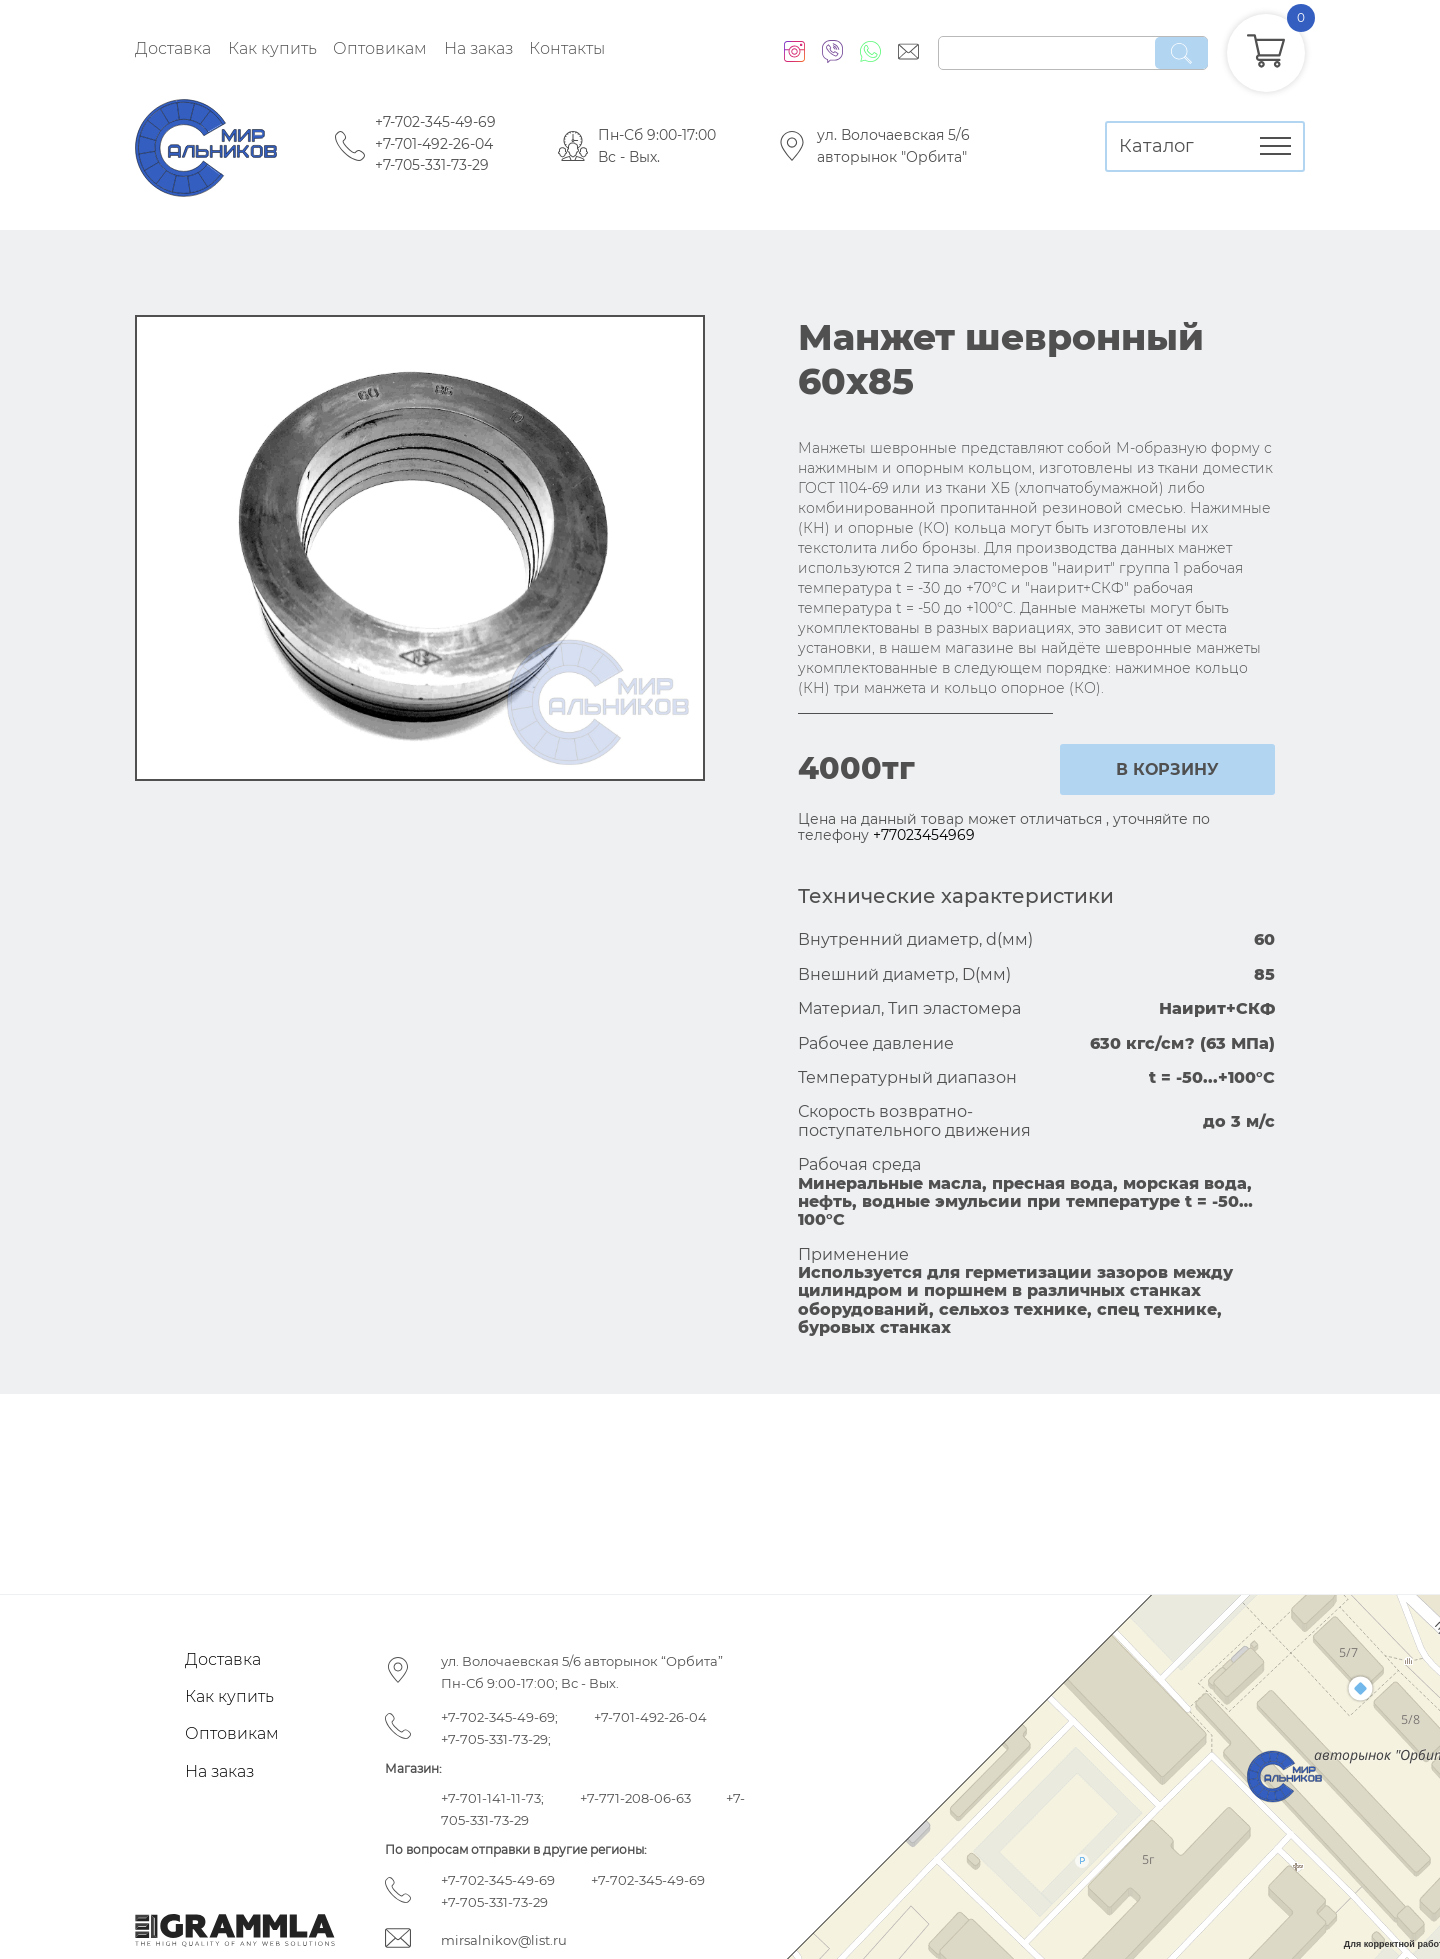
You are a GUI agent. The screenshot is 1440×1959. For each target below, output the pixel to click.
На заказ (478, 48)
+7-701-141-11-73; (492, 1798)
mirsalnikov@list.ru (504, 1940)
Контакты (567, 48)
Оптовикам (380, 48)
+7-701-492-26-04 (434, 144)
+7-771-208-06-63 (635, 1798)
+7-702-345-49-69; (499, 1717)
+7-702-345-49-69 (435, 122)
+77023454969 (924, 835)
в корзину (1167, 769)
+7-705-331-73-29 (432, 165)
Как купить (272, 48)
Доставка (173, 48)
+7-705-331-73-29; (496, 1739)
